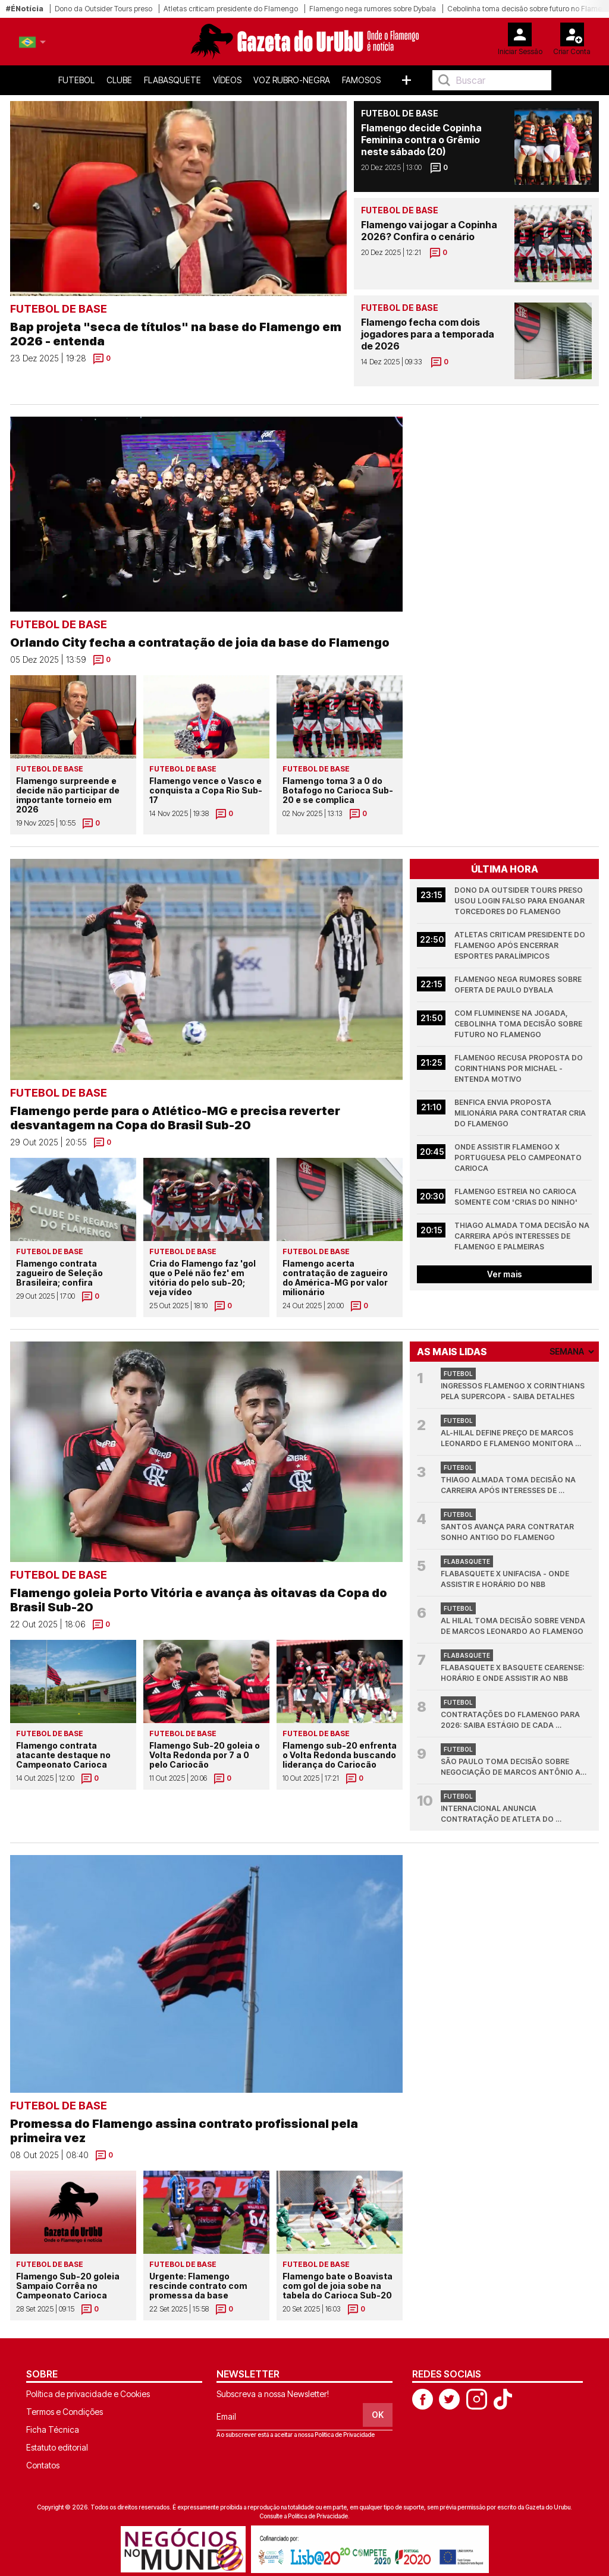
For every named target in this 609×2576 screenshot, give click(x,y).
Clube (119, 80)
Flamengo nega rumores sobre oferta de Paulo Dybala (518, 984)
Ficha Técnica (52, 2429)
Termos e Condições (64, 2412)
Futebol (76, 80)
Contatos (42, 2465)
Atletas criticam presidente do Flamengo (231, 8)
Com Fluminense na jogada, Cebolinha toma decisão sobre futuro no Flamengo (519, 1024)
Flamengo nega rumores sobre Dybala (372, 8)
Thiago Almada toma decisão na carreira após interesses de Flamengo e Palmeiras (522, 1236)
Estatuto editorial (57, 2447)
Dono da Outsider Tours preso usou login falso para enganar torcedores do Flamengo (520, 901)
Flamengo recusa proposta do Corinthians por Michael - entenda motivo (519, 1068)
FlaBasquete (172, 80)
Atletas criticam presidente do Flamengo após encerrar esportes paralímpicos (520, 945)
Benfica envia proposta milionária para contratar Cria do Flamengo (521, 1113)
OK (378, 2415)
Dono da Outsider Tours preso (103, 8)
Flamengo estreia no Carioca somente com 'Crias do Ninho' (516, 1197)
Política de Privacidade (345, 2434)
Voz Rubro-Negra (291, 80)
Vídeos (227, 80)
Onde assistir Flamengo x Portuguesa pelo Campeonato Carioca (518, 1157)
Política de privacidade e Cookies (88, 2394)
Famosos (361, 80)
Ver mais (504, 1274)
